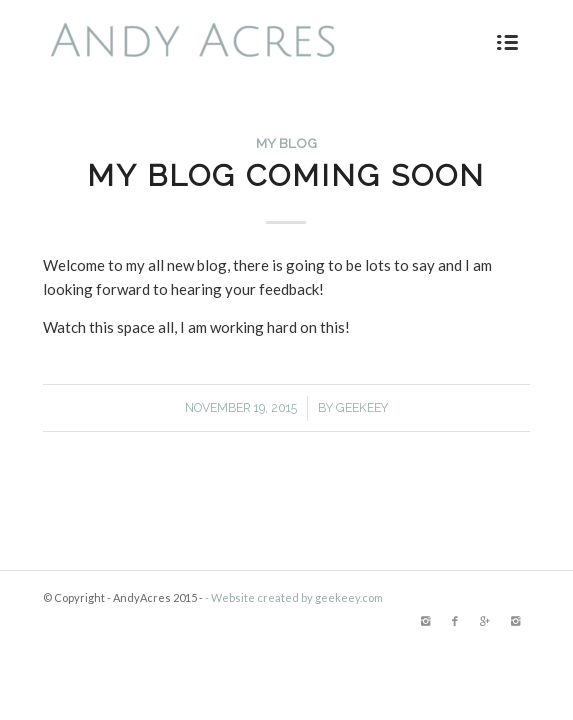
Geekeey (362, 408)
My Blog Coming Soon (286, 175)
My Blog (286, 143)
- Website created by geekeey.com (294, 597)
